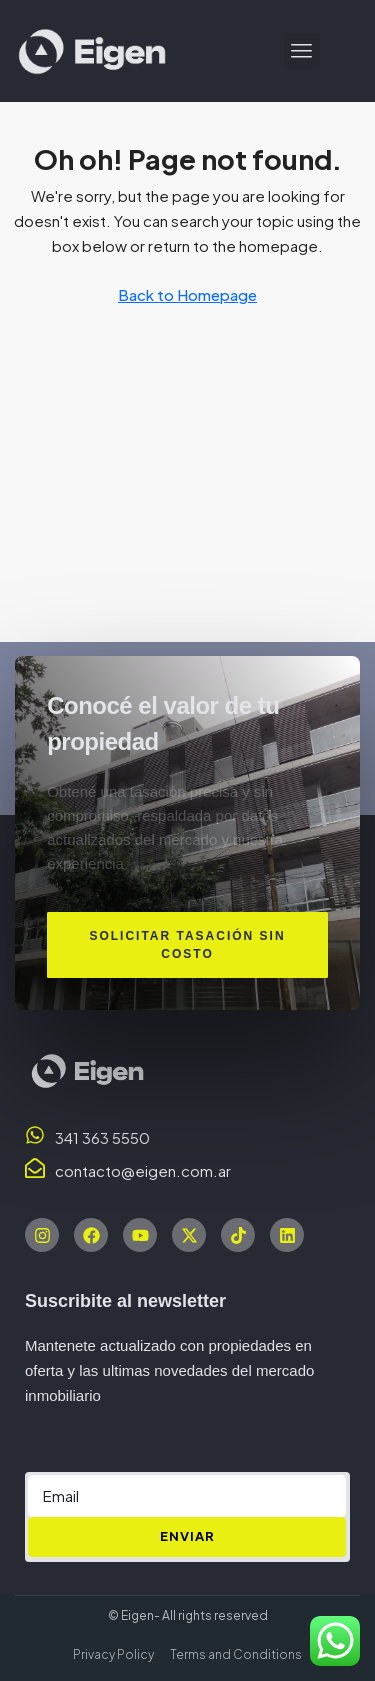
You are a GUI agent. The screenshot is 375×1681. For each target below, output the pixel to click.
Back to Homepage (187, 294)
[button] (302, 51)
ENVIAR (187, 1536)
